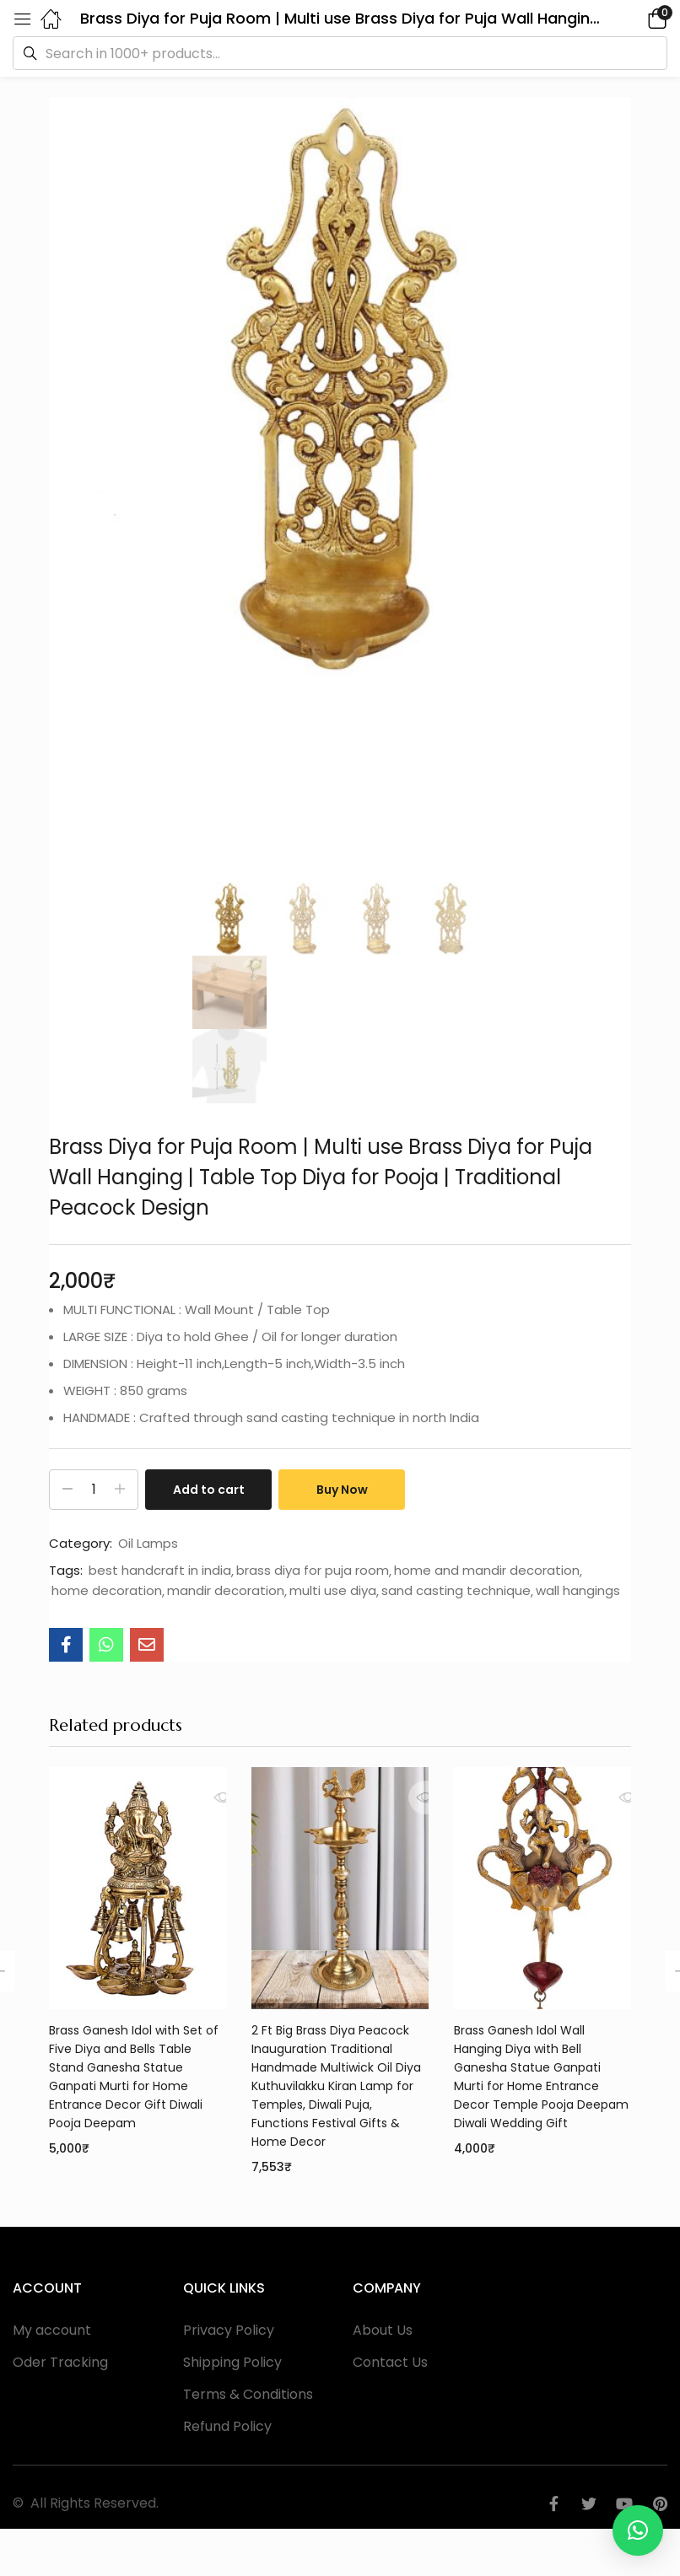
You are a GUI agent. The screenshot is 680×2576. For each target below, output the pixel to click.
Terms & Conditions (248, 2394)
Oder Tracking (60, 2362)
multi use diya (332, 1590)
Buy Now (342, 1489)
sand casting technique (456, 1590)
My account (52, 2330)
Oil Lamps (148, 1543)
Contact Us (390, 2362)
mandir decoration (225, 1590)
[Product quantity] (94, 1489)
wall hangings (578, 1590)
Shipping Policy (232, 2362)
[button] (633, 18)
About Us (383, 2330)
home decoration (106, 1590)
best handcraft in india (160, 1570)
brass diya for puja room (312, 1570)
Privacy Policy (228, 2330)
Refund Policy (227, 2426)
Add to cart (209, 1489)
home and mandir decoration (487, 1570)
